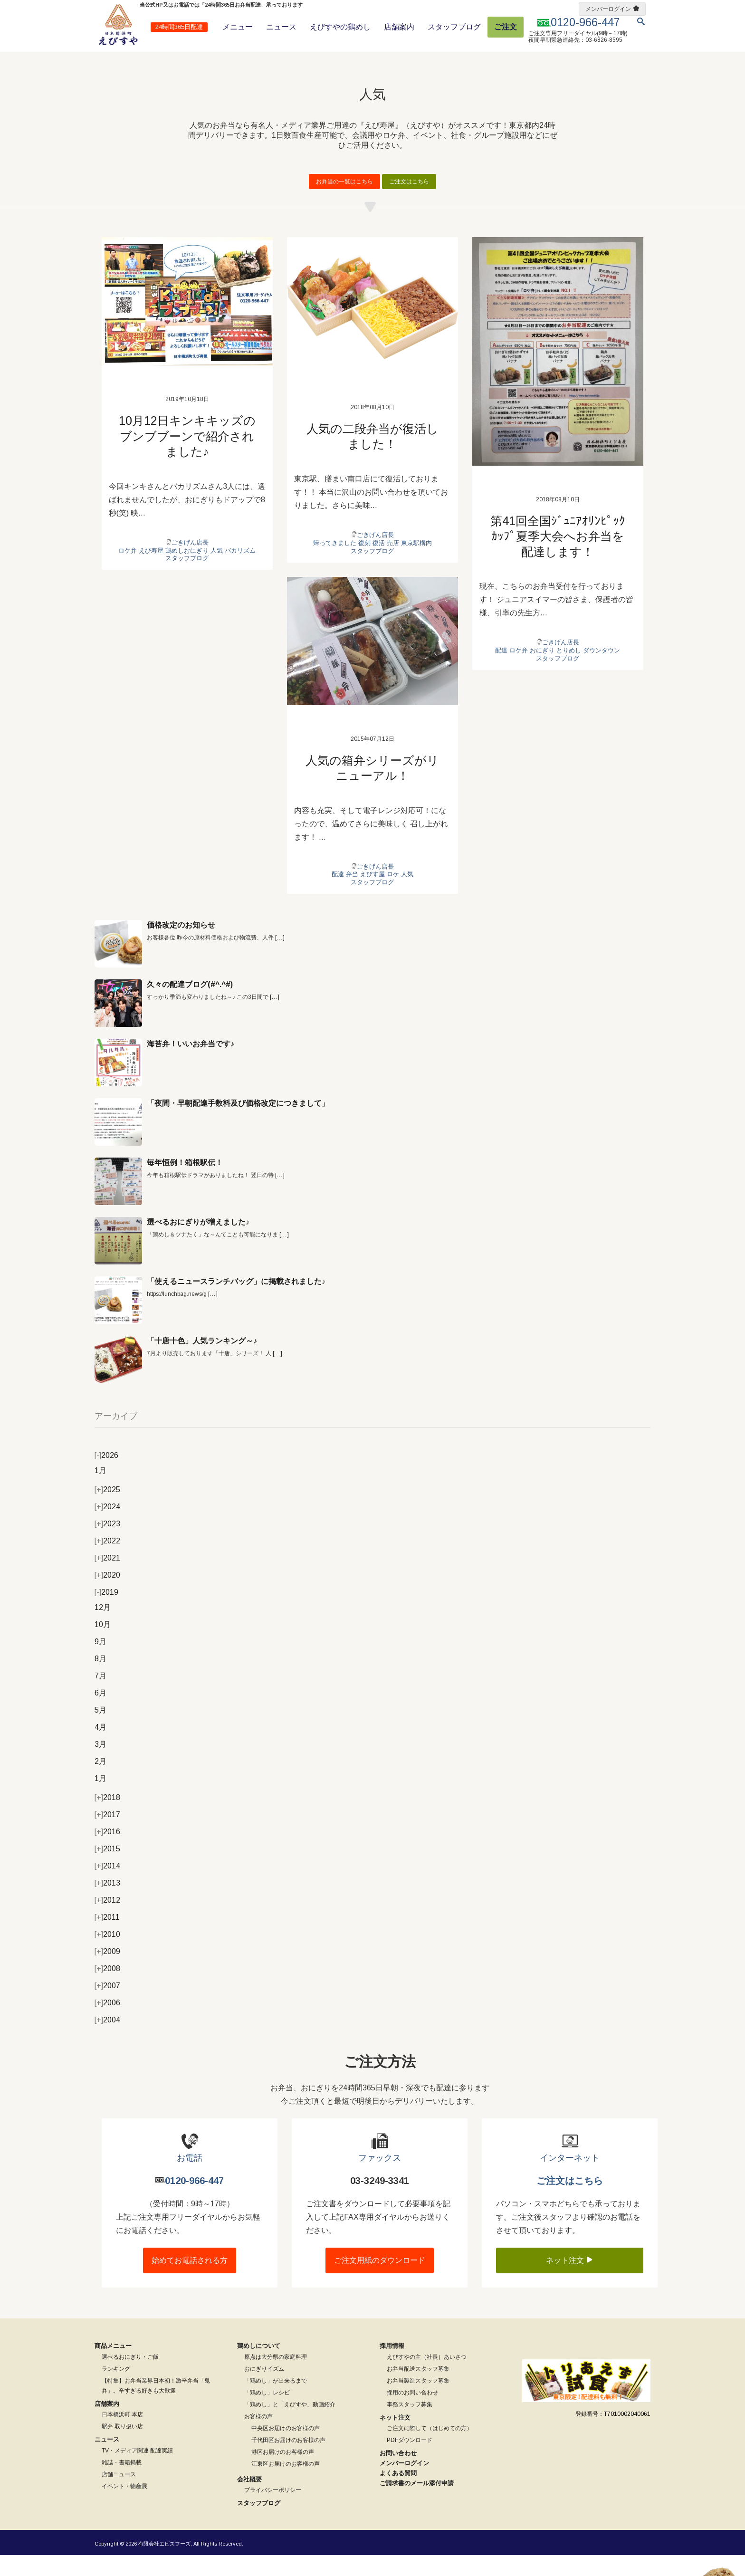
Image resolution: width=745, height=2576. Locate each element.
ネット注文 (569, 2280)
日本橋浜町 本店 (122, 2435)
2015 (107, 1870)
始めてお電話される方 (190, 2281)
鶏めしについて (258, 2366)
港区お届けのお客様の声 (282, 2472)
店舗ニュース (119, 2495)
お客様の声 (258, 2436)
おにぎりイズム (264, 2389)
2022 (107, 1562)
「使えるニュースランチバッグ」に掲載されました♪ (236, 1302)
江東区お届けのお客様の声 (285, 2484)
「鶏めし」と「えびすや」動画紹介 (289, 2425)
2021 (107, 1579)
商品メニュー (113, 2366)
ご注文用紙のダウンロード (379, 2281)
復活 (378, 563)
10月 (103, 1645)
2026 (106, 1476)
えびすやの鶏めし (340, 27)
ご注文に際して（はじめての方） (429, 2449)
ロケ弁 (127, 571)
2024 (107, 1527)
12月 (103, 1628)
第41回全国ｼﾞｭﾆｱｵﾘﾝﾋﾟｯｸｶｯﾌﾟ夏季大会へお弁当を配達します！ (557, 557)
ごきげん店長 (190, 562)
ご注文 (505, 27)
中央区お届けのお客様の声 (285, 2448)
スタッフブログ (454, 27)
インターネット (570, 2178)
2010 (107, 1955)
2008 (107, 1989)
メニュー (237, 27)
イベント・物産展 (124, 2507)
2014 (107, 1887)
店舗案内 (399, 27)
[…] (280, 958)
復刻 (364, 563)
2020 (107, 1596)
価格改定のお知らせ (181, 946)
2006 (107, 2024)
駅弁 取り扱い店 (122, 2447)
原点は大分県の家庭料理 (275, 2377)
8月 (100, 1680)
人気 (216, 571)
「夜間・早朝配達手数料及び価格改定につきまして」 (238, 1124)
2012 (107, 1921)
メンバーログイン (608, 9)
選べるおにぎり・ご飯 (130, 2377)
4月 (100, 1748)
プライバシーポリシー (272, 2511)
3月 (100, 1765)
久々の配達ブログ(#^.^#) (190, 1005)
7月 (100, 1697)
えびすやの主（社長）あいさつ (427, 2377)
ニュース (281, 27)
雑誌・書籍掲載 (122, 2483)
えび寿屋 (151, 571)
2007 (107, 2006)
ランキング (116, 2389)
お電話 (189, 2178)
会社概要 (249, 2499)
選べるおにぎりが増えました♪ (198, 1243)
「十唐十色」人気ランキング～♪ (202, 1362)
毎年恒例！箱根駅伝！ (185, 1183)
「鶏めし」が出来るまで (275, 2401)
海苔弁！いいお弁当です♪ (190, 1065)
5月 (100, 1731)
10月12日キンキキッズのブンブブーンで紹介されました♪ (187, 456)
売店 (393, 563)
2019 (106, 1613)
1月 (100, 1491)
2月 (100, 1782)
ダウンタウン (601, 671)
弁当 (352, 895)
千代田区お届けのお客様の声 (288, 2460)
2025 (107, 1510)
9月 (100, 1662)
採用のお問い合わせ (412, 2413)
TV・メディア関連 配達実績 (137, 2471)
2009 (107, 1972)
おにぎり (542, 671)
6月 (100, 1714)
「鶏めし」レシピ (267, 2413)
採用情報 (392, 2366)
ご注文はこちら (409, 202)
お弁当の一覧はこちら (344, 202)
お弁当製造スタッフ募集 (418, 2401)
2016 (107, 1852)
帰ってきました (334, 563)
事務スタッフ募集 (409, 2425)
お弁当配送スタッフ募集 (418, 2389)
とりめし (568, 671)
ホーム (102, 59)
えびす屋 (372, 895)
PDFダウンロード (409, 2461)
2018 (107, 1818)
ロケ (393, 895)
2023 (107, 1545)
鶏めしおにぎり (187, 571)
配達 (501, 671)
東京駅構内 (416, 563)
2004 (107, 2041)
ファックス (379, 2178)
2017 (107, 1835)
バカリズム (240, 571)
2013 (107, 1904)
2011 (107, 1938)
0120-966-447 (194, 2201)
